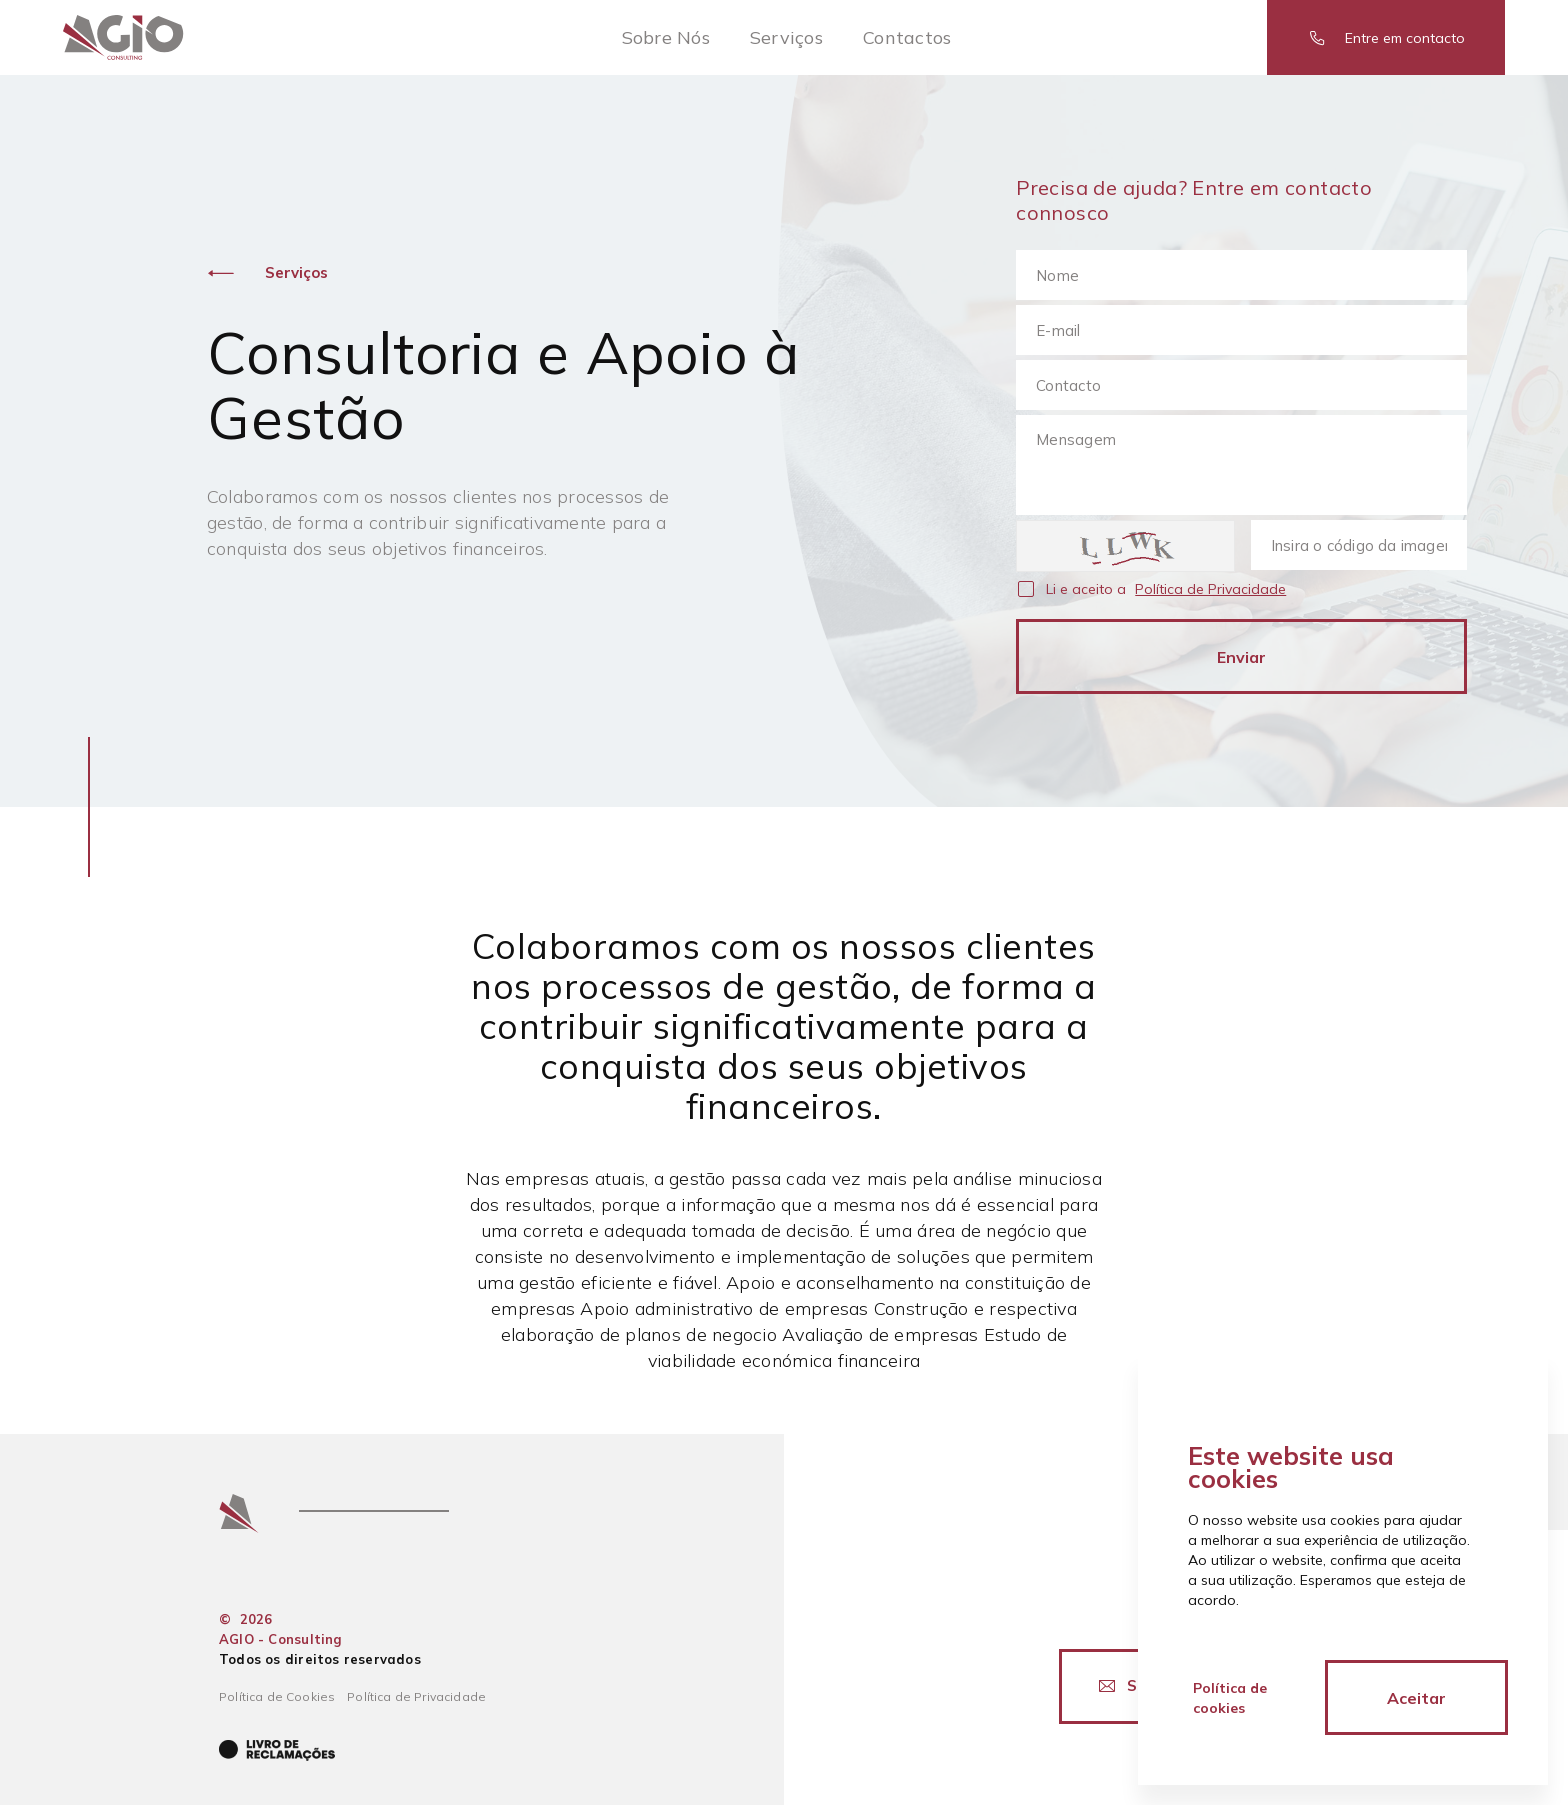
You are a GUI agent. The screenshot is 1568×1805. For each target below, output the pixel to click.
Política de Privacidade (1210, 589)
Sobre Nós (666, 37)
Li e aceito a (1166, 589)
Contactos (907, 37)
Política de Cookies (277, 1696)
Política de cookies (1230, 1698)
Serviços (786, 37)
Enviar (1241, 657)
